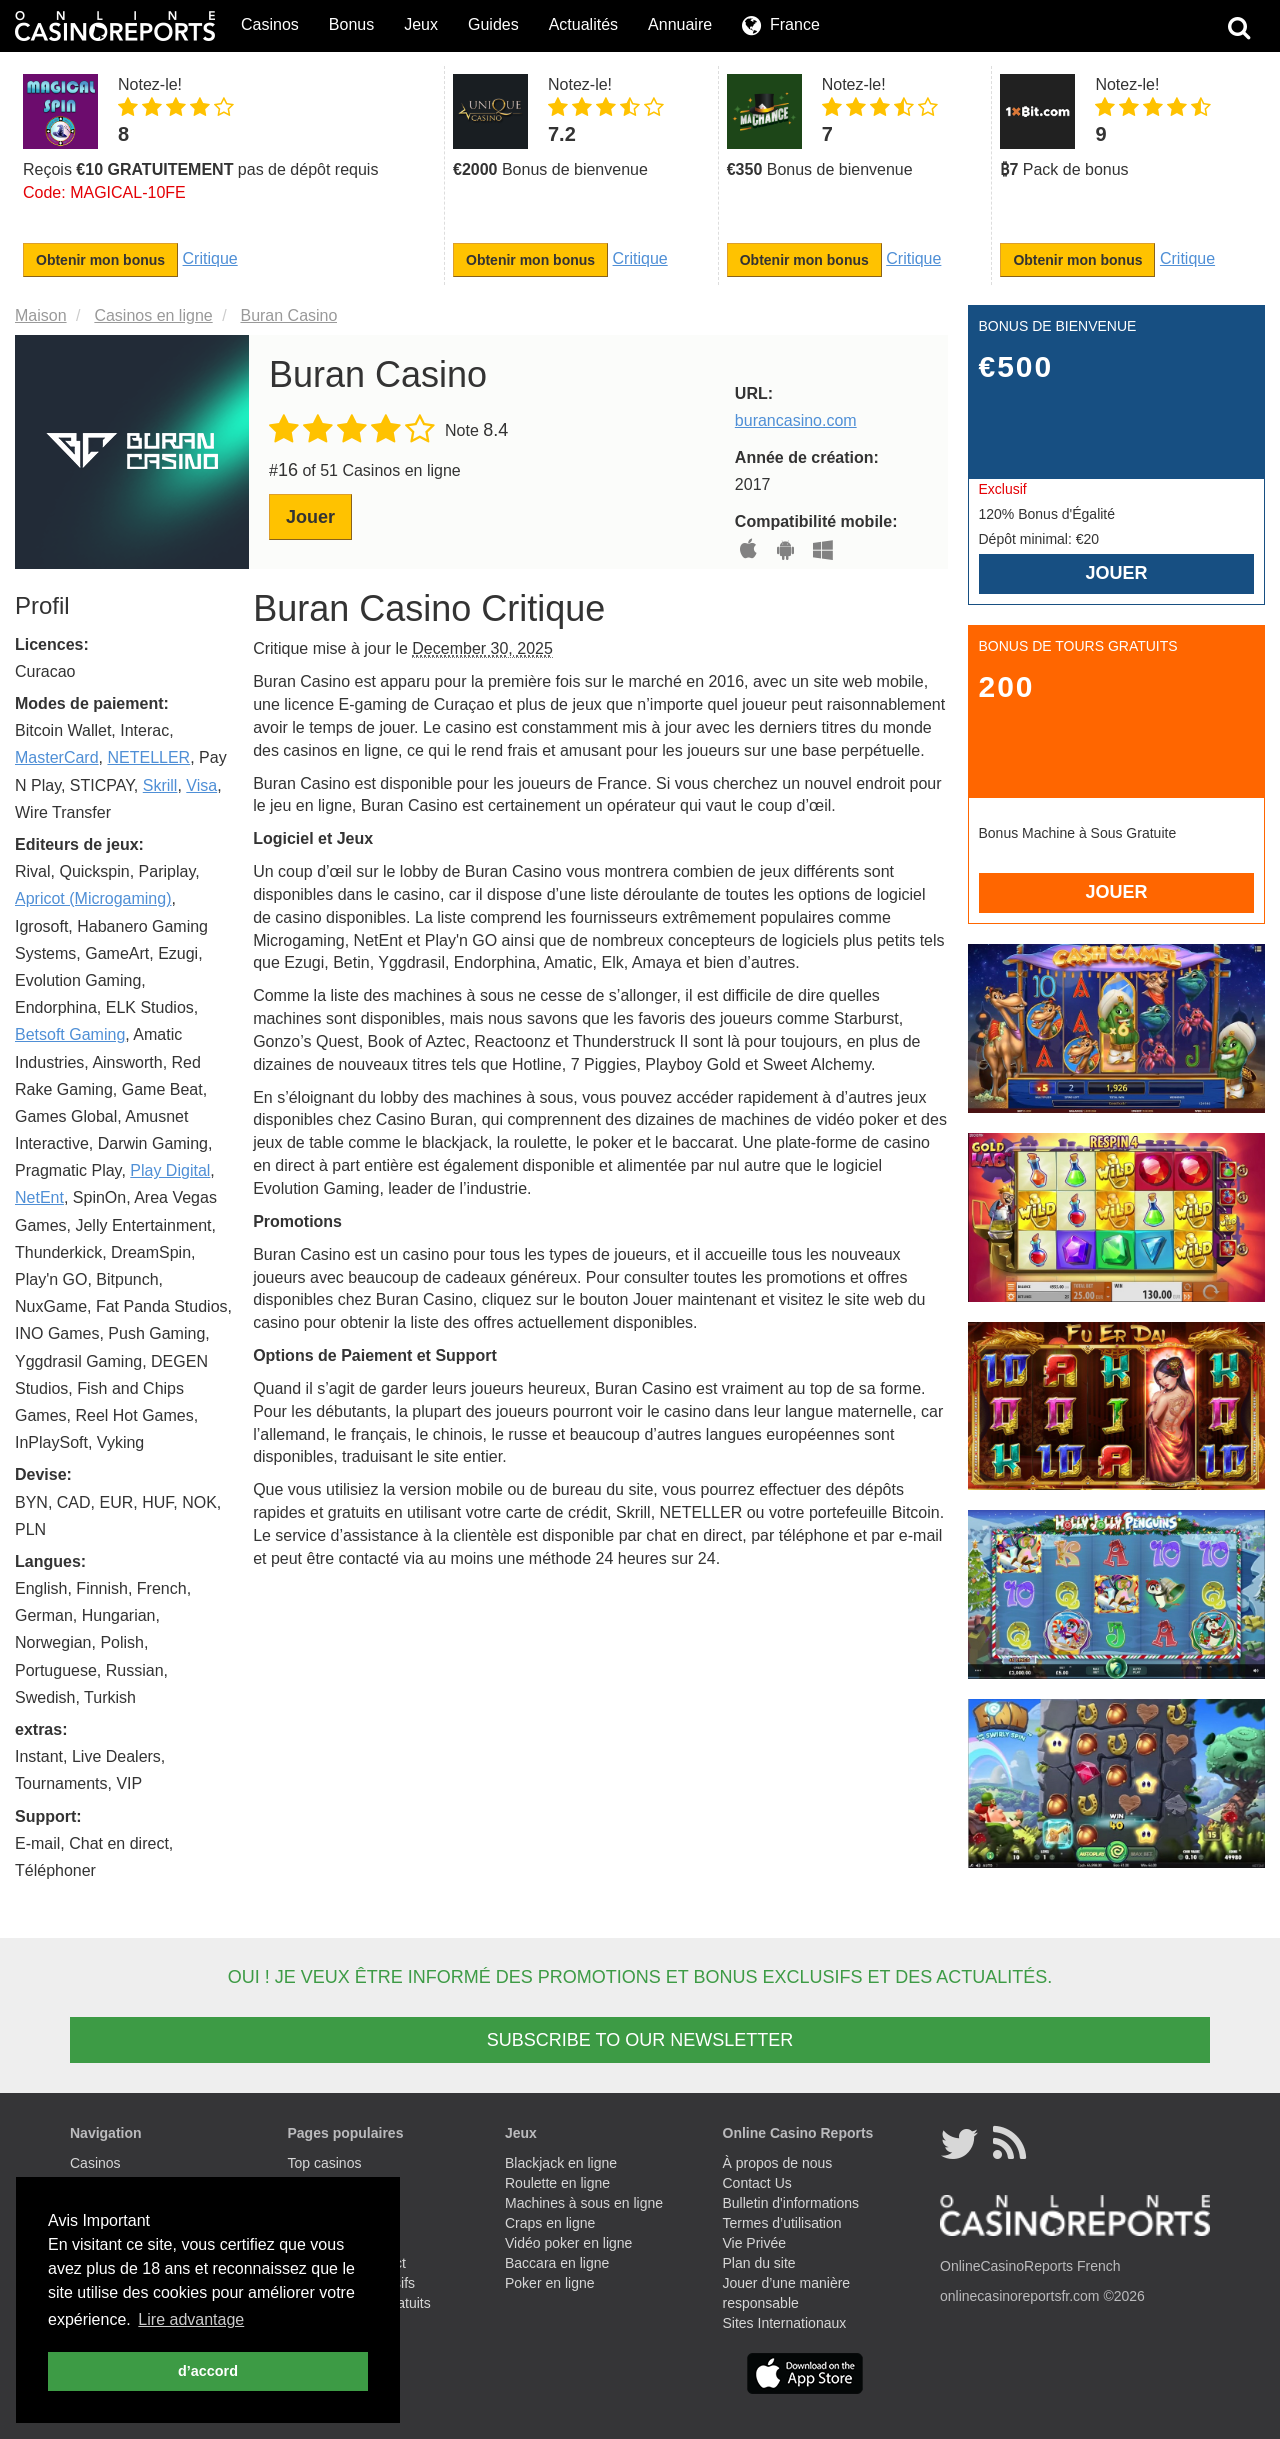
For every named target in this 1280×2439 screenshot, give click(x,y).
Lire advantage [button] (191, 2319)
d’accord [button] (208, 2371)
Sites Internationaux (785, 2323)
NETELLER (148, 757)
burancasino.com (796, 420)
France (795, 24)
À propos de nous (778, 2163)
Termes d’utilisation (782, 2223)
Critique (210, 258)
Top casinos (325, 2163)
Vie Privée (755, 2243)
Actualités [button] (583, 24)
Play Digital (170, 1170)
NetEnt (39, 1197)
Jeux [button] (421, 24)
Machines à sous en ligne (584, 2203)
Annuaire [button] (680, 24)
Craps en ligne (550, 2223)
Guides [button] (493, 24)
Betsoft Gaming (70, 1034)
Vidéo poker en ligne (568, 2243)
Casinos (95, 2163)
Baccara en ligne (557, 2263)
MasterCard (57, 757)
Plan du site (759, 2263)
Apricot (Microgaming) (93, 898)
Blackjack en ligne (561, 2163)
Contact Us (757, 2183)
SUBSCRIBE (640, 2040)
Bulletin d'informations (791, 2203)
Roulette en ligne (557, 2183)
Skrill (160, 785)
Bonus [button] (351, 24)
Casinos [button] (270, 24)
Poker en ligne (550, 2283)
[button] (781, 26)
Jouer (310, 517)
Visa (201, 785)
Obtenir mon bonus (100, 260)
